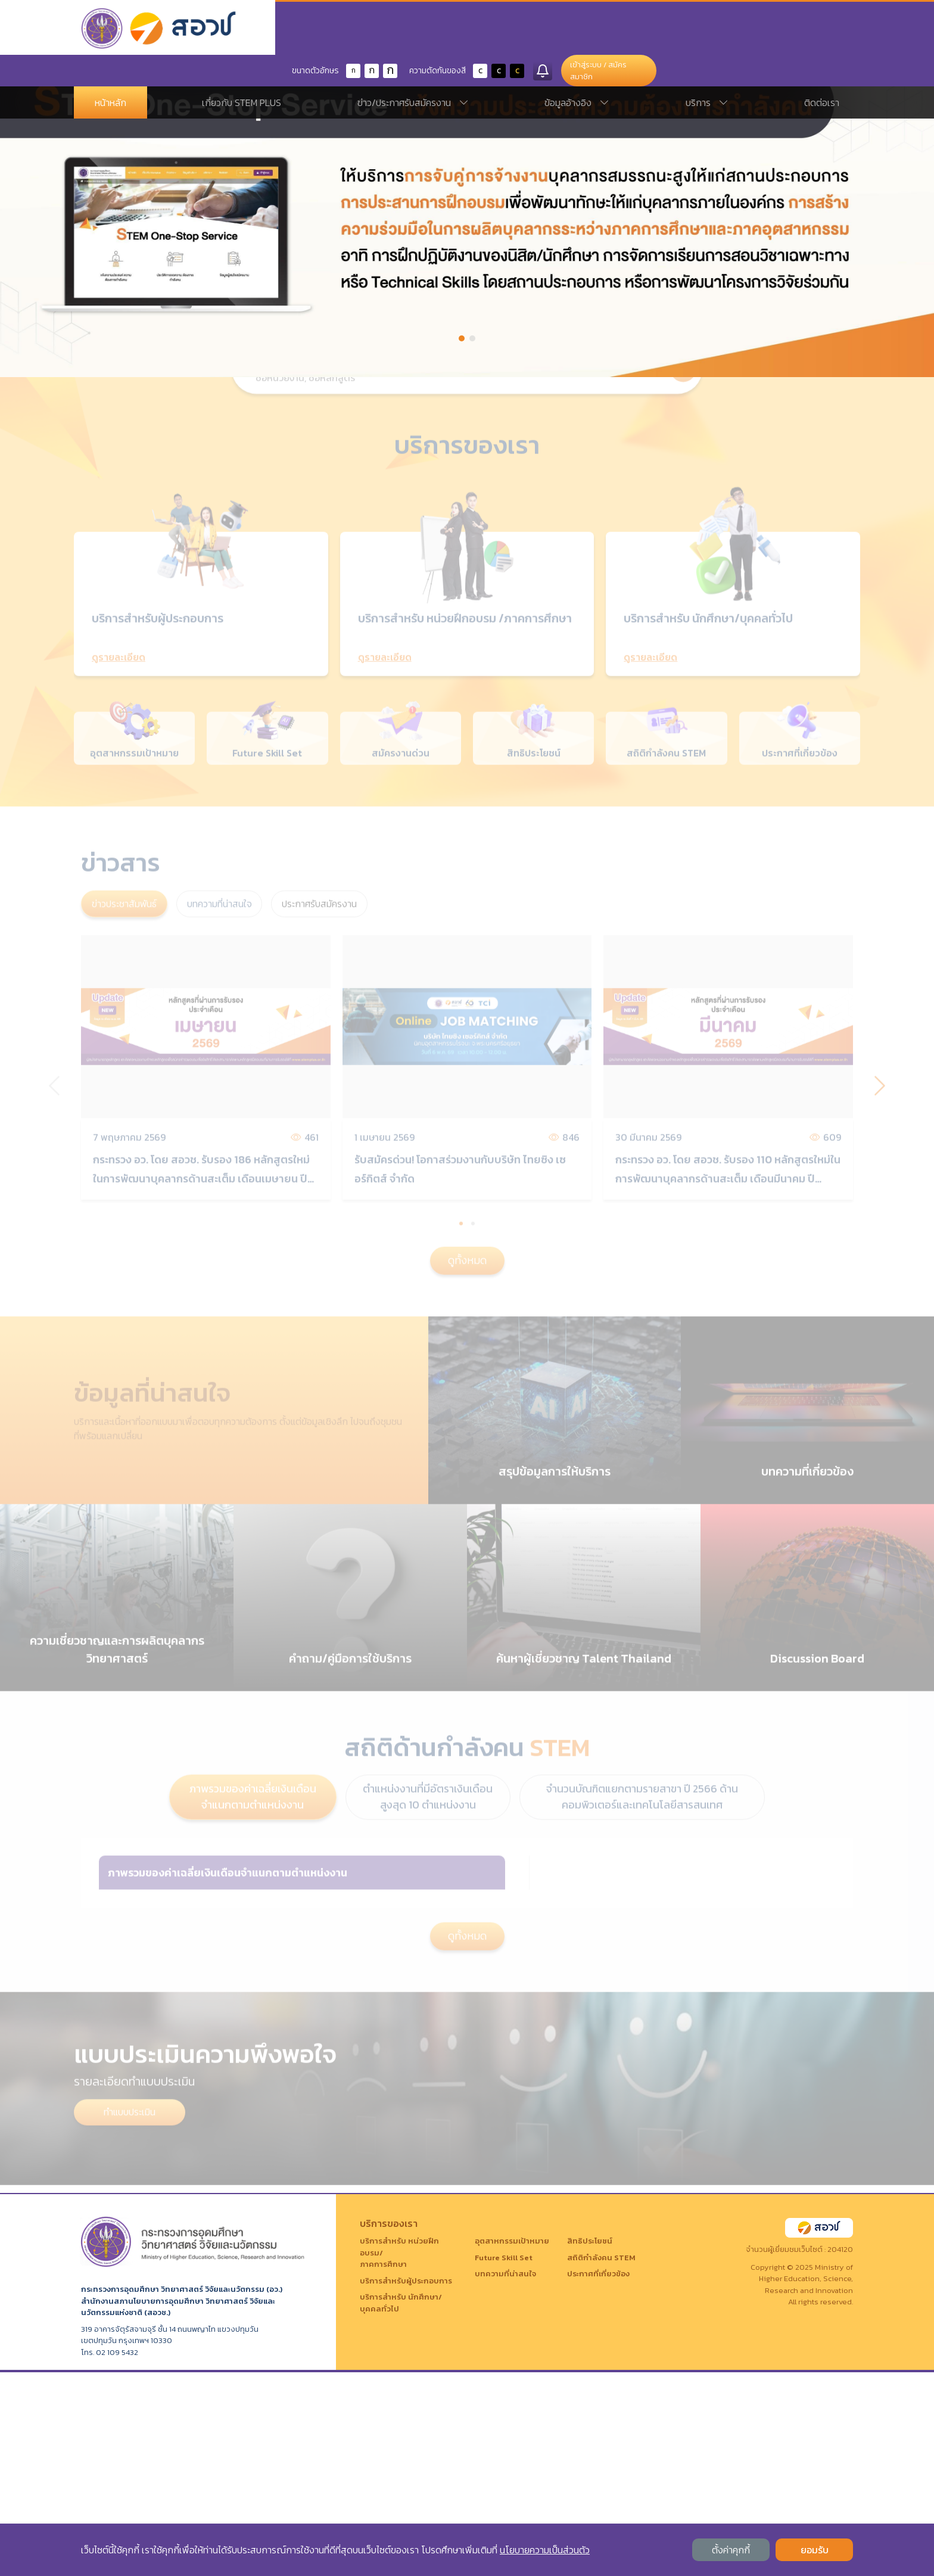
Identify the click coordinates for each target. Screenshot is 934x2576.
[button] (461, 338)
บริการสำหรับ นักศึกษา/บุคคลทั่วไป (401, 2507)
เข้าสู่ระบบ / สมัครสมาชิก (795, 29)
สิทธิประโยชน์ (589, 2445)
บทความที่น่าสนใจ (505, 2478)
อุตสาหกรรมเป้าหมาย (512, 2445)
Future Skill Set (504, 2461)
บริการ (707, 71)
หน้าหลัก (110, 71)
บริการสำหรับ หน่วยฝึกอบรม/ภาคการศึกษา (399, 2457)
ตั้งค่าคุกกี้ (731, 2550)
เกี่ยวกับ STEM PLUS (241, 71)
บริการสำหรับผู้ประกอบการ (406, 2484)
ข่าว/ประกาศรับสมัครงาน (413, 71)
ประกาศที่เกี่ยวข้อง (598, 2478)
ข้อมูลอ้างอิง (576, 71)
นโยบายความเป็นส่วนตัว (545, 2550)
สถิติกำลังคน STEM (601, 2461)
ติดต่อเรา (821, 71)
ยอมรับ (815, 2550)
